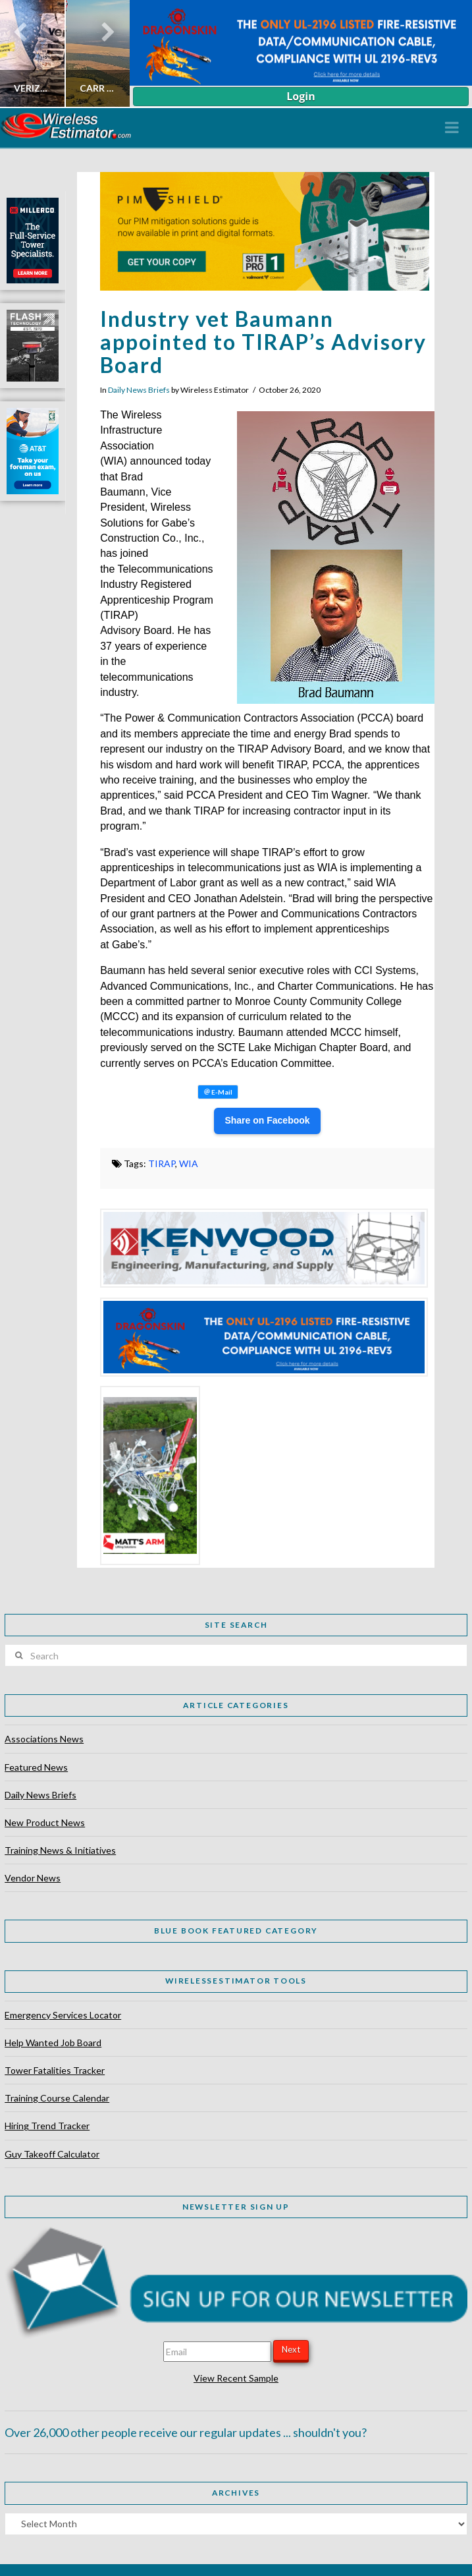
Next (291, 2349)
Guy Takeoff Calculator (52, 2154)
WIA (188, 1163)
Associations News (44, 1738)
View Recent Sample (236, 2378)
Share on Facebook (266, 1120)
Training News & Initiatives (60, 1850)
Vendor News (33, 1877)
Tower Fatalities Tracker (55, 2070)
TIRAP (161, 1163)
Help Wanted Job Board (53, 2042)
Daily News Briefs (139, 390)
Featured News (36, 1767)
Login (300, 96)
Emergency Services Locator (63, 2014)
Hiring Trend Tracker (47, 2125)
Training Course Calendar (57, 2098)
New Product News (45, 1822)
